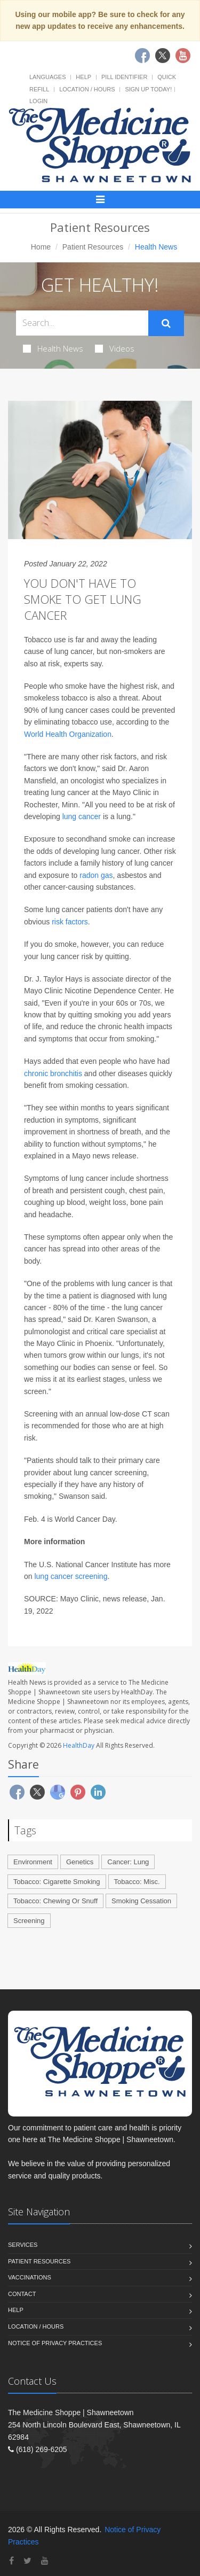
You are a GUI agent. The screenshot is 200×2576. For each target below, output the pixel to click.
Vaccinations (29, 2277)
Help (83, 77)
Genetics (79, 1862)
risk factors (70, 921)
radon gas (96, 875)
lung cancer (81, 816)
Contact (22, 2294)
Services (22, 2245)
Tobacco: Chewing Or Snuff (55, 1901)
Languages (47, 77)
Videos (114, 348)
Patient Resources (92, 247)
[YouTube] (45, 2560)
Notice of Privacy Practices (55, 2343)
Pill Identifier (124, 77)
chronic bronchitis (53, 1073)
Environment (32, 1862)
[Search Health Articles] (82, 323)
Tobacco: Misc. (137, 1882)
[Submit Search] (166, 323)
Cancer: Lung (128, 1862)
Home (41, 247)
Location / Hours (87, 89)
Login (38, 101)
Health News (53, 348)
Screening (29, 1921)
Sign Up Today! (148, 89)
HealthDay (78, 1745)
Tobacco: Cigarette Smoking (56, 1882)
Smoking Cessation (141, 1901)
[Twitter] (27, 2560)
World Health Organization (67, 734)
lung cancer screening (70, 1576)
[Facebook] (11, 2560)
